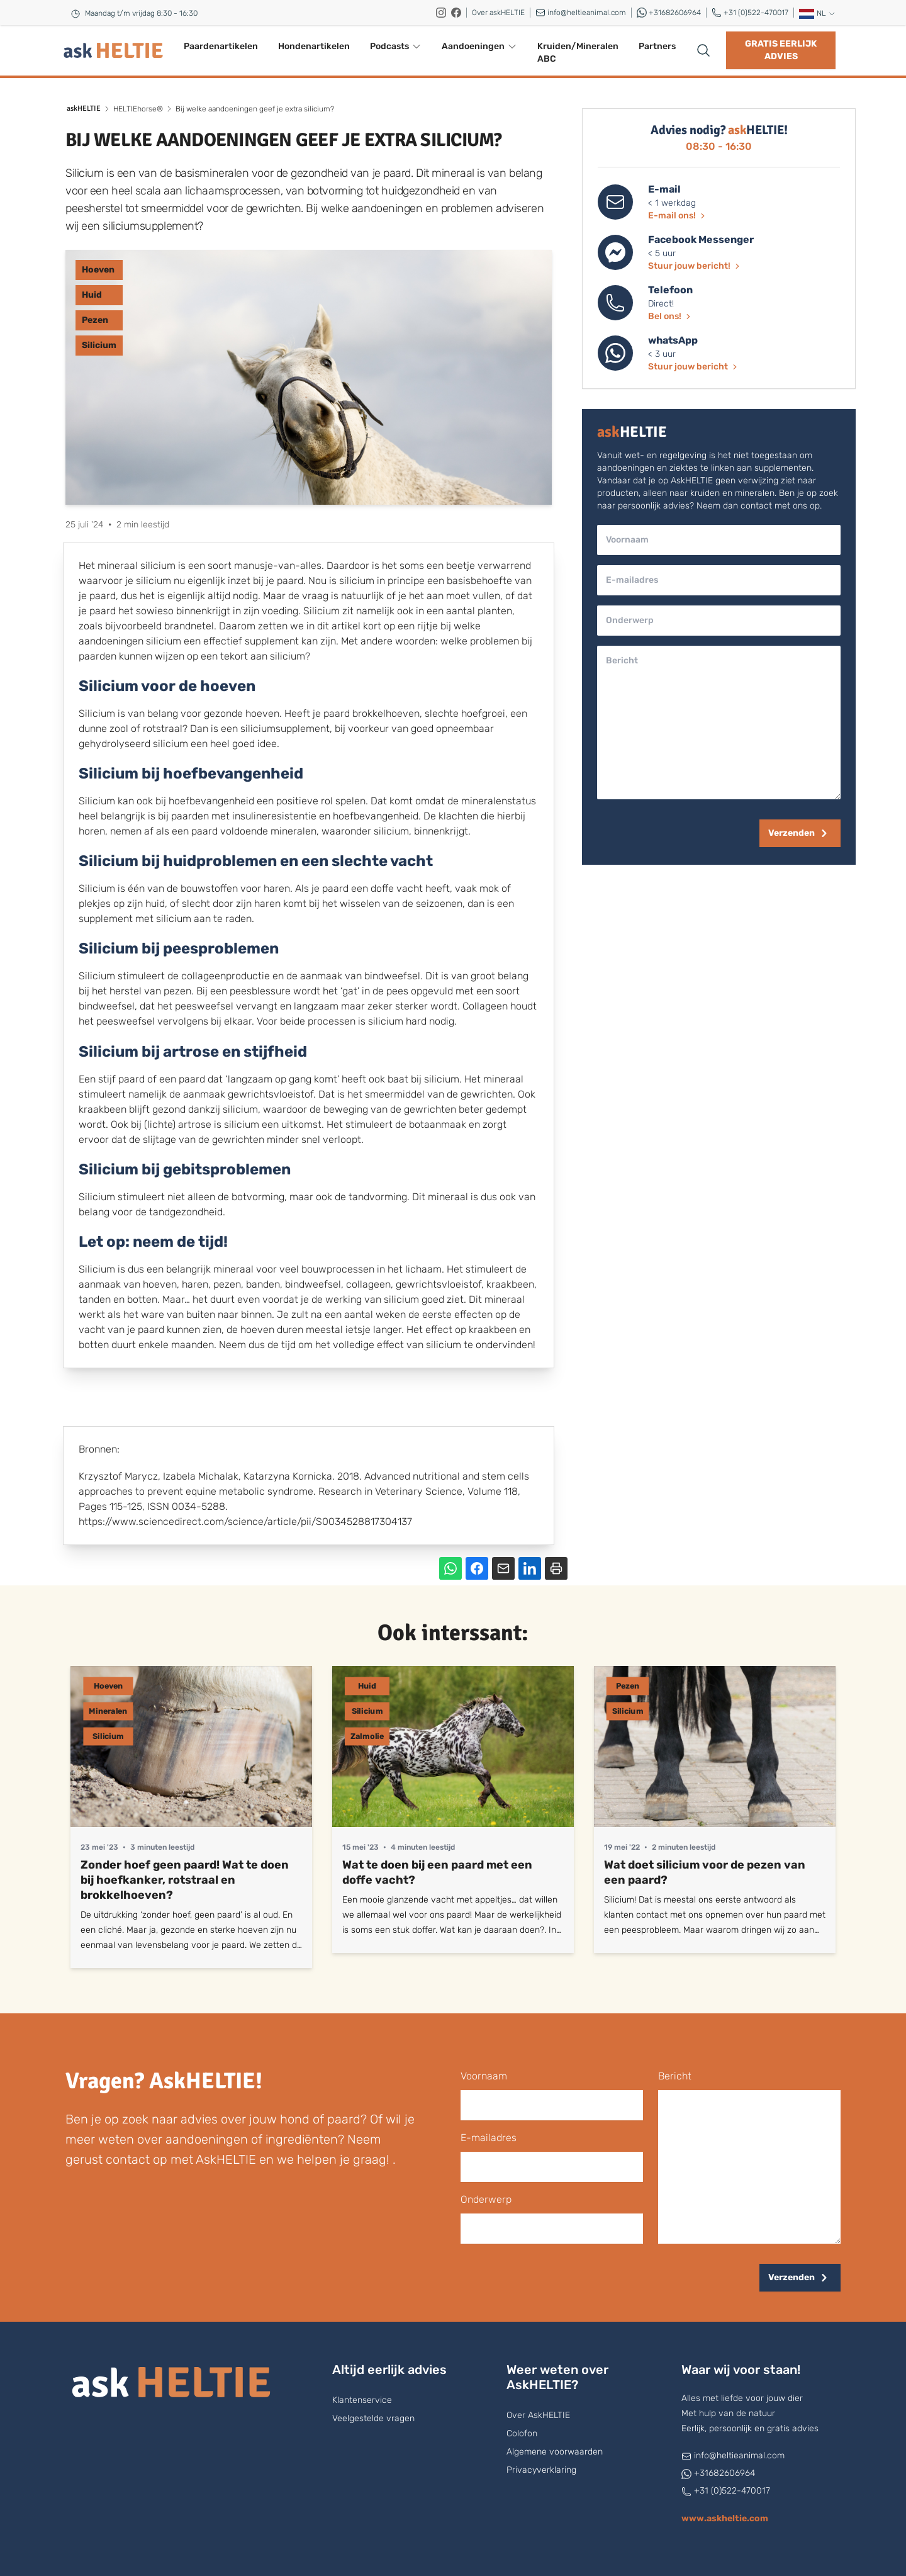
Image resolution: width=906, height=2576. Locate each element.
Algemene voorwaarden (554, 2451)
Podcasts (396, 46)
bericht (674, 2076)
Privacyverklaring (541, 2470)
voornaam (484, 2076)
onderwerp (486, 2199)
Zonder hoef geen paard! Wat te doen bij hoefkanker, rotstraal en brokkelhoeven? (185, 1880)
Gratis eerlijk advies (781, 50)
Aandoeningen (479, 46)
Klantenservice (362, 2400)
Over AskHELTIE (538, 2415)
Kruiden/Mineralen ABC (577, 52)
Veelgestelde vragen (373, 2418)
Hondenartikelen (314, 46)
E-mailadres (489, 2138)
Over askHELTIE (498, 12)
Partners (657, 46)
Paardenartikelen (221, 46)
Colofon (521, 2433)
